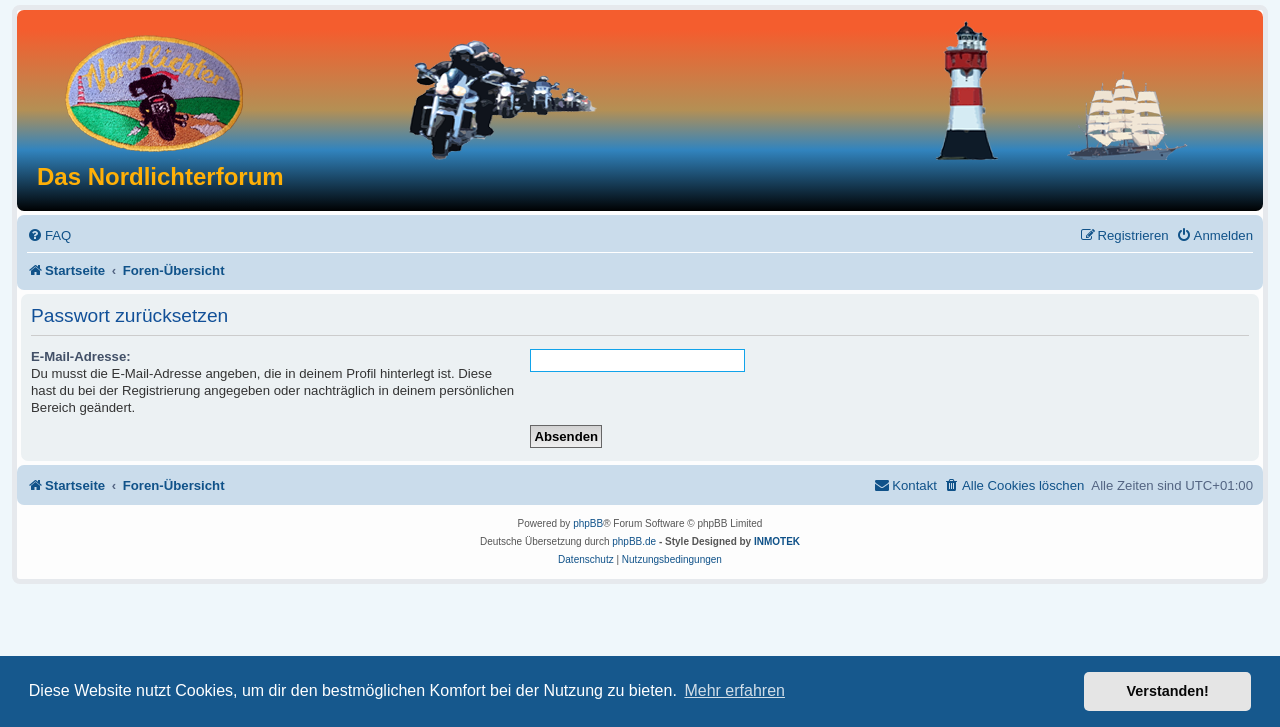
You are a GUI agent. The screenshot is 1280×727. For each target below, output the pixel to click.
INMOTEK (777, 541)
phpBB (588, 523)
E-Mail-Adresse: (81, 356)
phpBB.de (634, 541)
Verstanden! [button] (1168, 691)
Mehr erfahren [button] (734, 690)
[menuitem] (49, 235)
